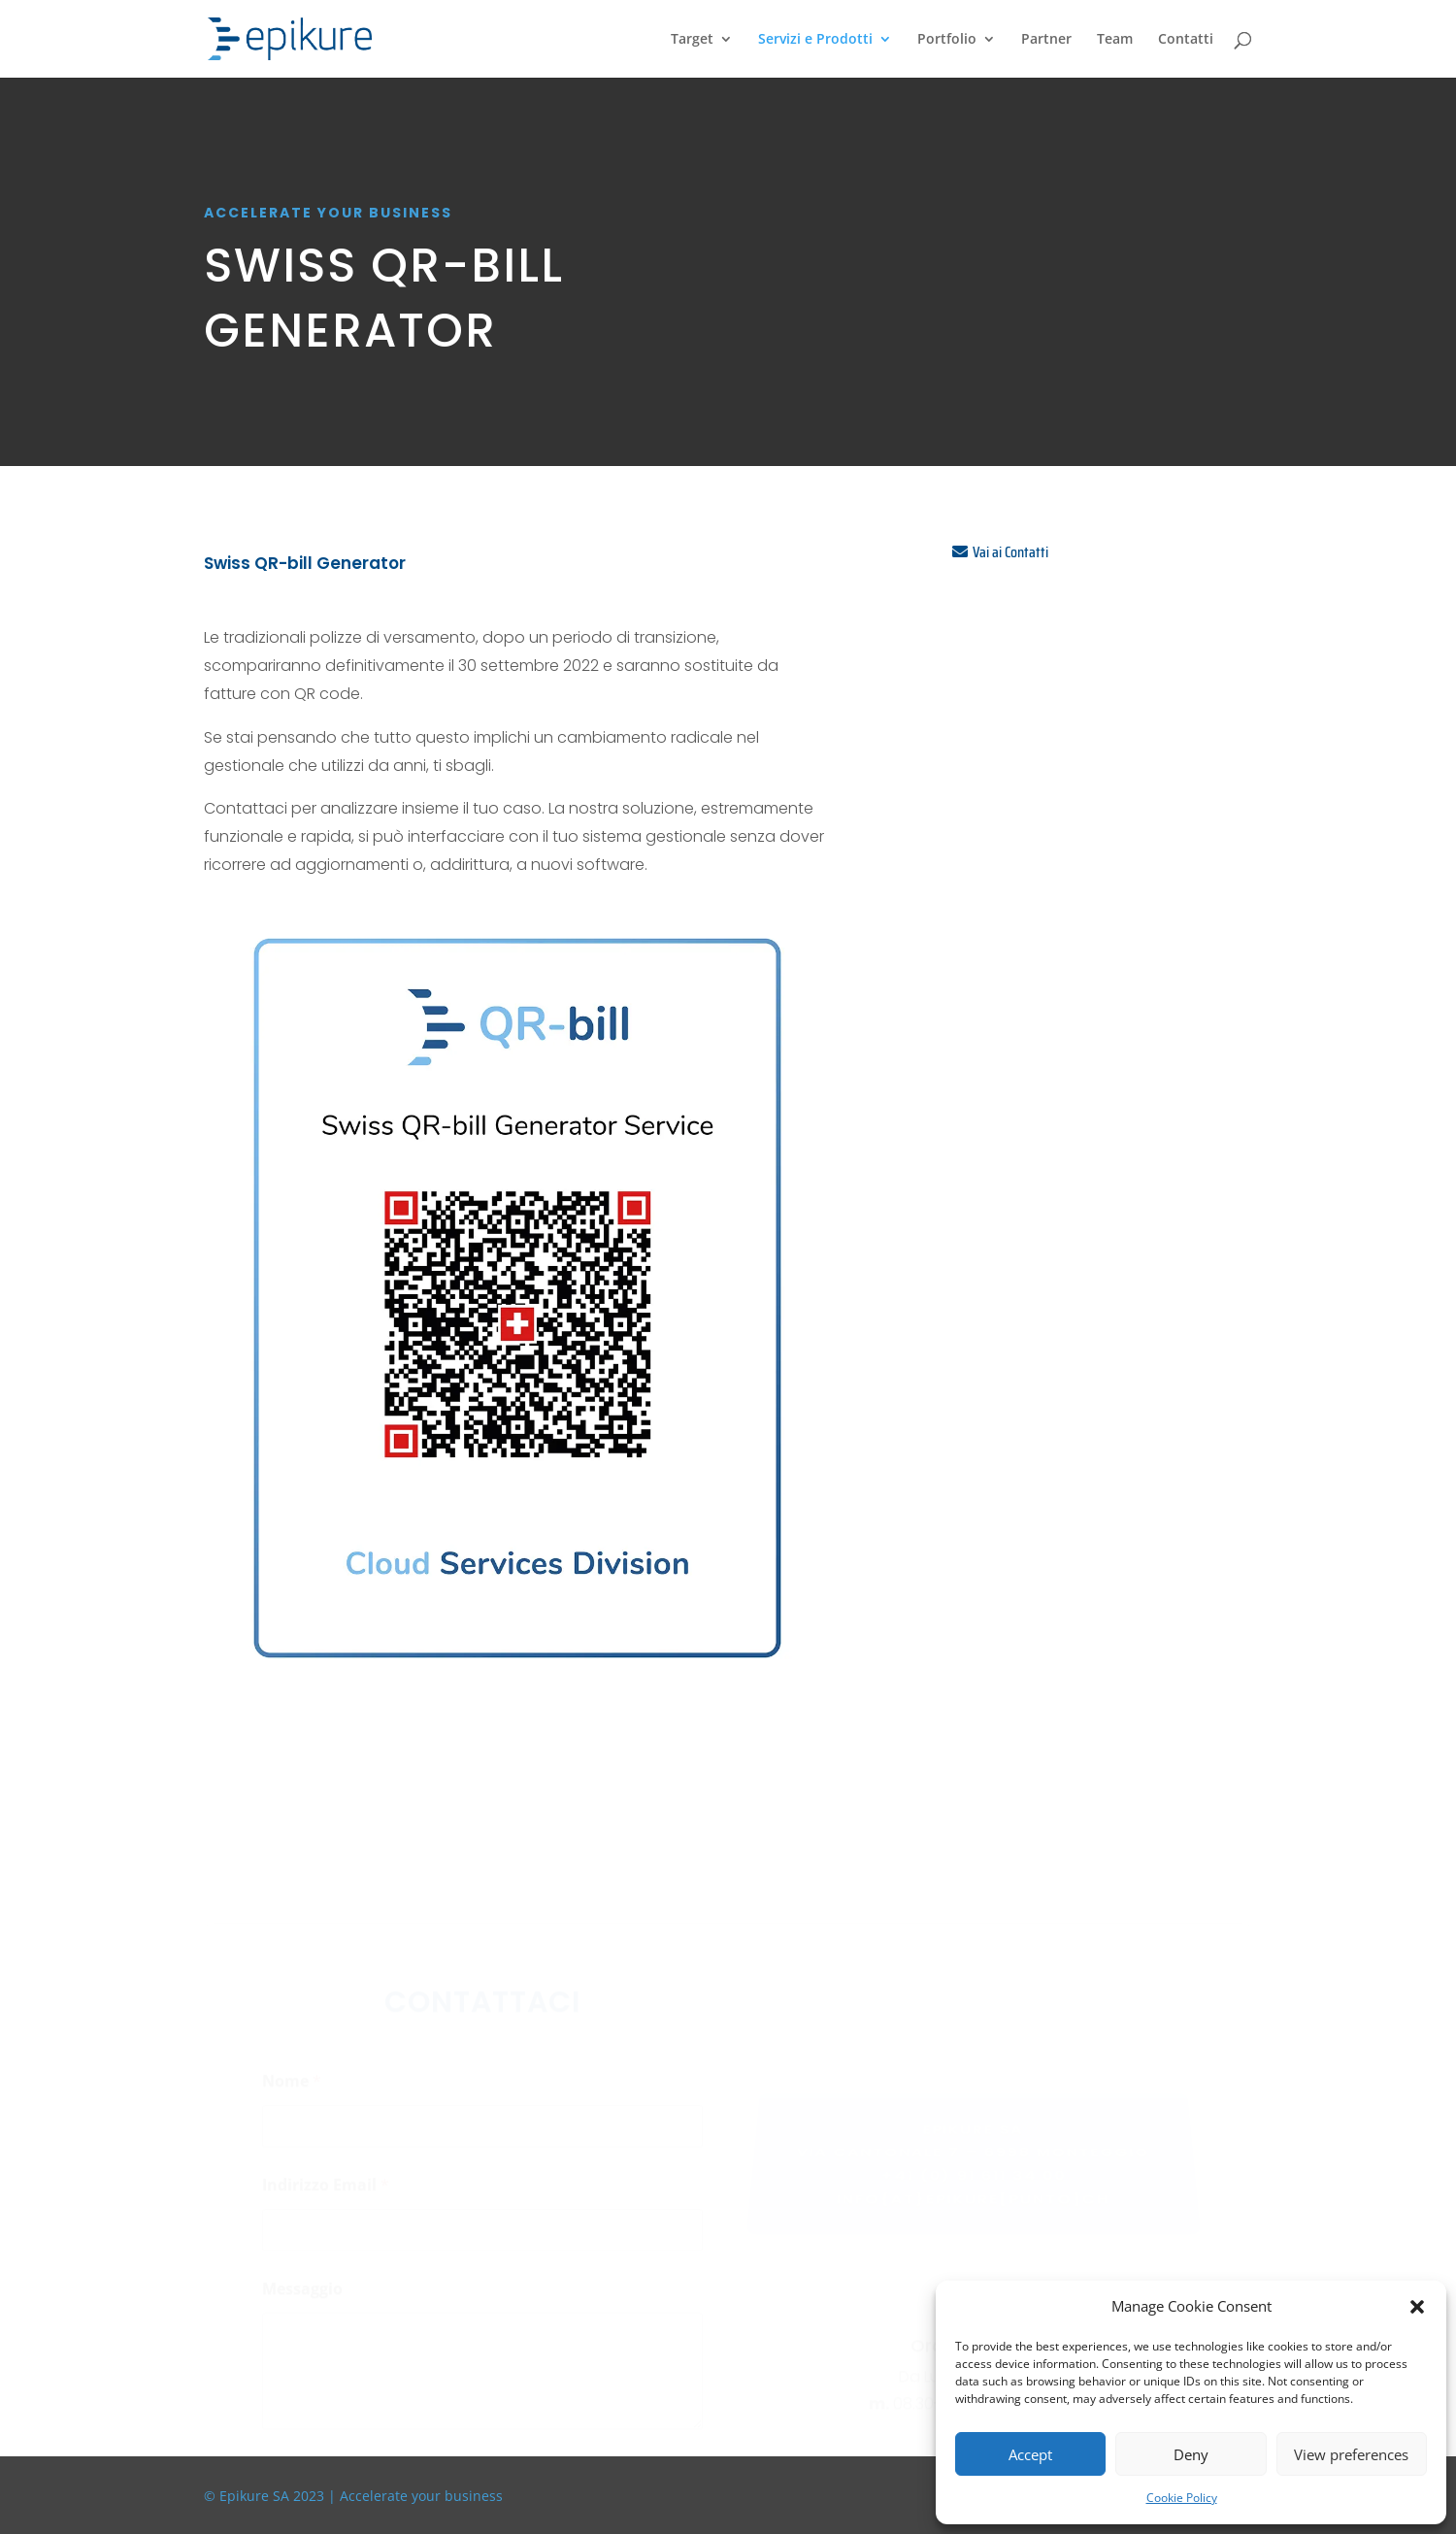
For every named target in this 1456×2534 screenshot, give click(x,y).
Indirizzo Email (325, 2189)
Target (692, 40)
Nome (291, 2085)
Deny (1191, 2454)
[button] (1417, 2307)
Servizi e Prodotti (815, 40)
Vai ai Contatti (1010, 552)
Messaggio (302, 2293)
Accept (1030, 2454)
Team (1115, 40)
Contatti (1185, 40)
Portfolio (946, 40)
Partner (1046, 40)
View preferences (1351, 2454)
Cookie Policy (1181, 2497)
